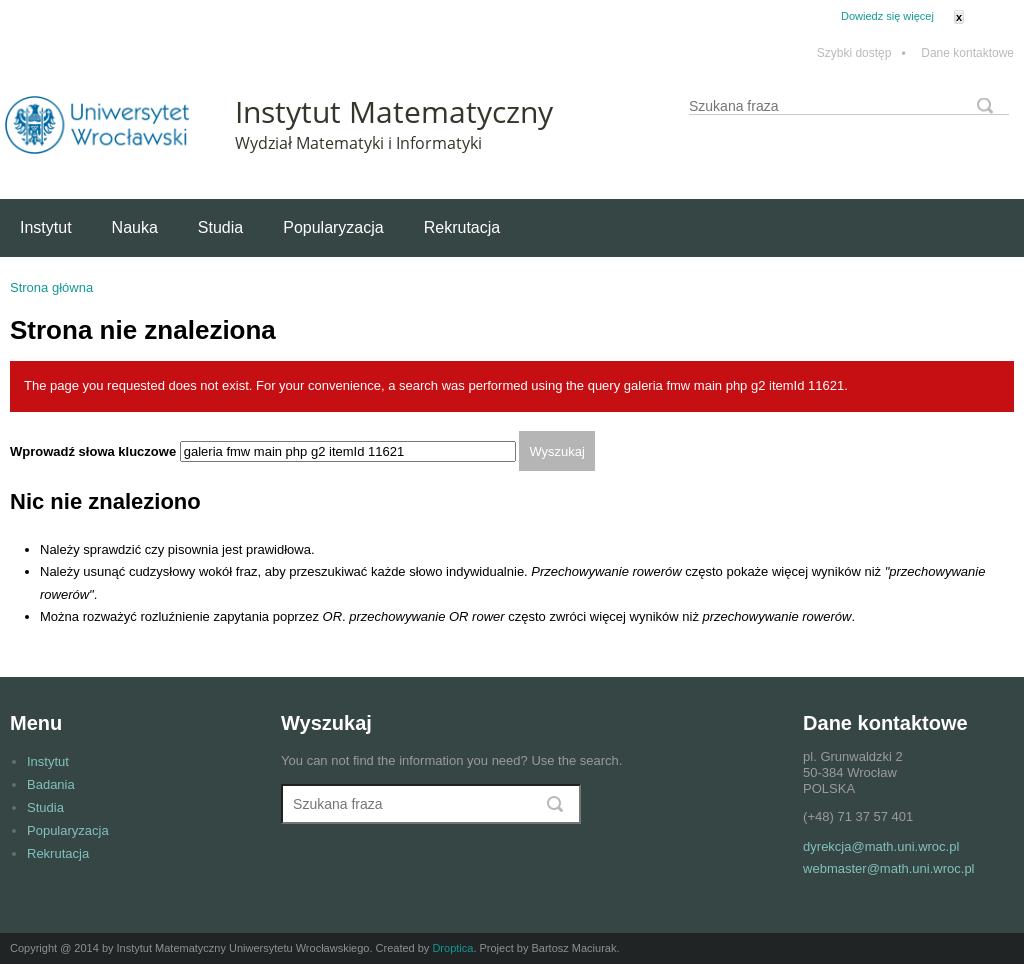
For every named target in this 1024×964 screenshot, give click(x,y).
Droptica (452, 948)
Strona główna (51, 287)
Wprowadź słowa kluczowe (95, 451)
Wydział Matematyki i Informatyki (358, 143)
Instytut (46, 227)
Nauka (135, 227)
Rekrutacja (462, 227)
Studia (220, 227)
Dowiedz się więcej (887, 16)
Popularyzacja (333, 227)
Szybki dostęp (861, 53)
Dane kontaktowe (967, 53)
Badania (51, 784)
